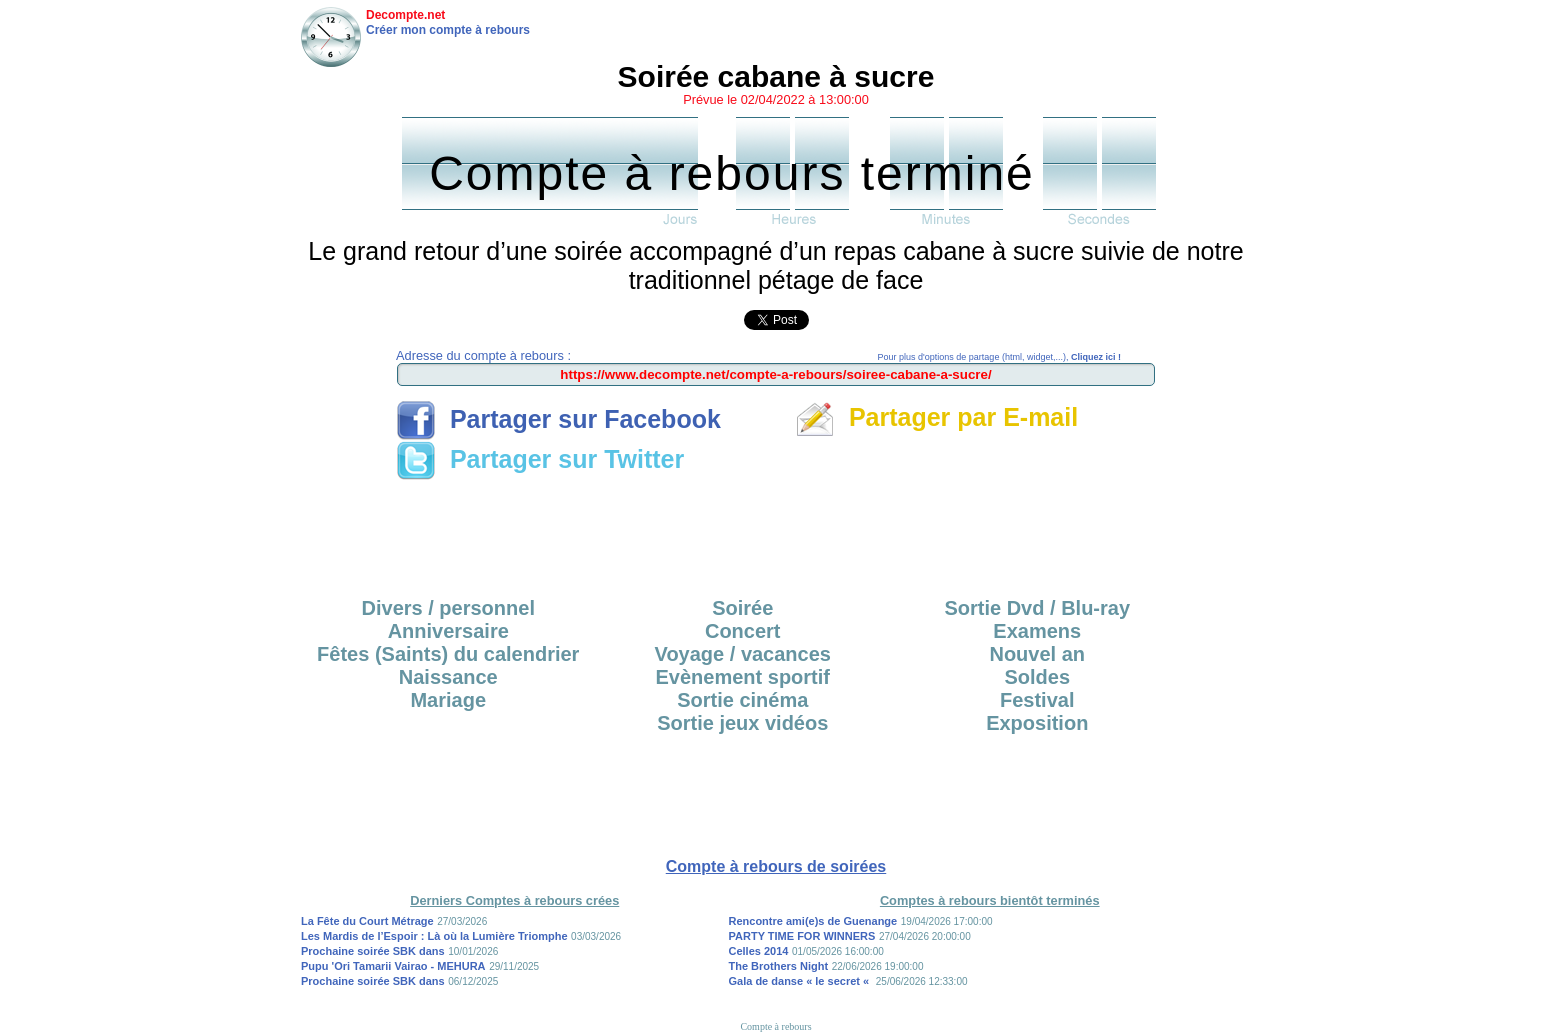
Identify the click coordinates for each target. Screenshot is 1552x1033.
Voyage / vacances (743, 654)
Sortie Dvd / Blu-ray (1037, 608)
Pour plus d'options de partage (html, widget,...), (999, 357)
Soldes (1037, 677)
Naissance (448, 677)
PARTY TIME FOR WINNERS (802, 936)
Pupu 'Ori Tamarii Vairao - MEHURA (393, 966)
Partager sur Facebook (558, 419)
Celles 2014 (759, 951)
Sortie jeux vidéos (742, 723)
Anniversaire (448, 631)
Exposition (1037, 723)
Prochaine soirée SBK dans (373, 951)
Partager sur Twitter (540, 459)
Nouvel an (1037, 654)
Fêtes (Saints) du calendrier (448, 654)
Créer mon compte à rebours (448, 30)
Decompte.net (405, 15)
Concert (743, 631)
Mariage (448, 700)
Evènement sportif (743, 677)
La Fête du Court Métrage (367, 921)
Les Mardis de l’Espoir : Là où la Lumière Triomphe (434, 936)
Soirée (742, 608)
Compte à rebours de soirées (776, 866)
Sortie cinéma (742, 700)
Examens (1037, 631)
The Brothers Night (779, 966)
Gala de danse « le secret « (801, 981)
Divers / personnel (448, 608)
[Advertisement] (776, 532)
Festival (1037, 700)
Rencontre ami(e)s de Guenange (813, 921)
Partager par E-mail (936, 417)
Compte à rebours (775, 1026)
